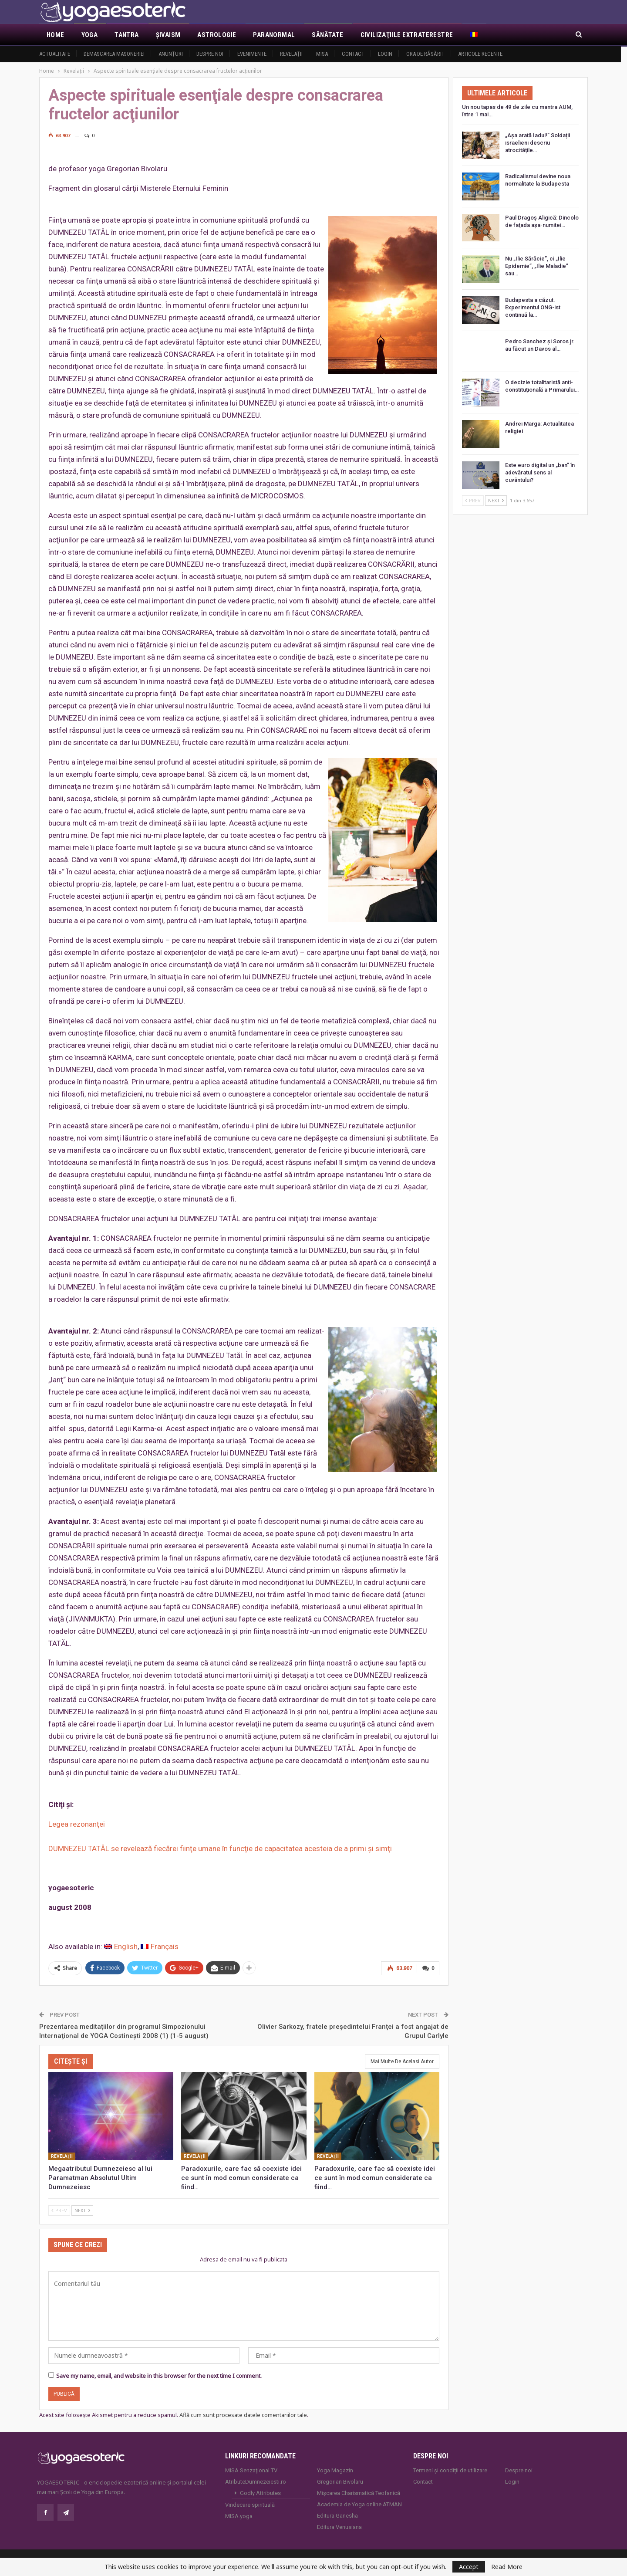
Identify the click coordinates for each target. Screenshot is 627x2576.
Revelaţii (291, 54)
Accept (469, 2566)
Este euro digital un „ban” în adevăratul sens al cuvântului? (540, 472)
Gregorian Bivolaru (340, 2481)
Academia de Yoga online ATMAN (359, 2504)
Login (385, 54)
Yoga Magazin (335, 2470)
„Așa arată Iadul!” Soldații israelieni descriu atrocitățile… (537, 142)
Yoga (89, 35)
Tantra (126, 35)
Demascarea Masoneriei (114, 54)
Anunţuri (170, 54)
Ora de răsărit (425, 54)
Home (55, 35)
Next (82, 2209)
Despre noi (209, 54)
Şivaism (168, 35)
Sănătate (327, 35)
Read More (506, 2567)
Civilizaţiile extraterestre (407, 35)
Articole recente (480, 54)
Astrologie (216, 35)
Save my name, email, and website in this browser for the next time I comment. (159, 2375)
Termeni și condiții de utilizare (450, 2470)
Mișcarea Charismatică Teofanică (358, 2492)
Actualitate (54, 54)
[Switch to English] (121, 1946)
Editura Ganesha (337, 2515)
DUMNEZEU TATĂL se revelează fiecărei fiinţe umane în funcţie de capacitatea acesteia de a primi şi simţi (220, 1848)
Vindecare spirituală (250, 2504)
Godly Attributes (260, 2492)
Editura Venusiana (339, 2526)
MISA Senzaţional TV (251, 2470)
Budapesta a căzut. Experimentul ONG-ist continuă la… (532, 307)
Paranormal (274, 35)
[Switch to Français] (160, 1946)
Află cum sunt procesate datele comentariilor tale (243, 2415)
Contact (353, 54)
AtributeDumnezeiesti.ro (255, 2481)
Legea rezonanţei (76, 1824)
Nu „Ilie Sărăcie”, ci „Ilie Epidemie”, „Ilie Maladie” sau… (536, 266)
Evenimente (251, 54)
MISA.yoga (239, 2515)
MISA (322, 54)
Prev (59, 2209)
